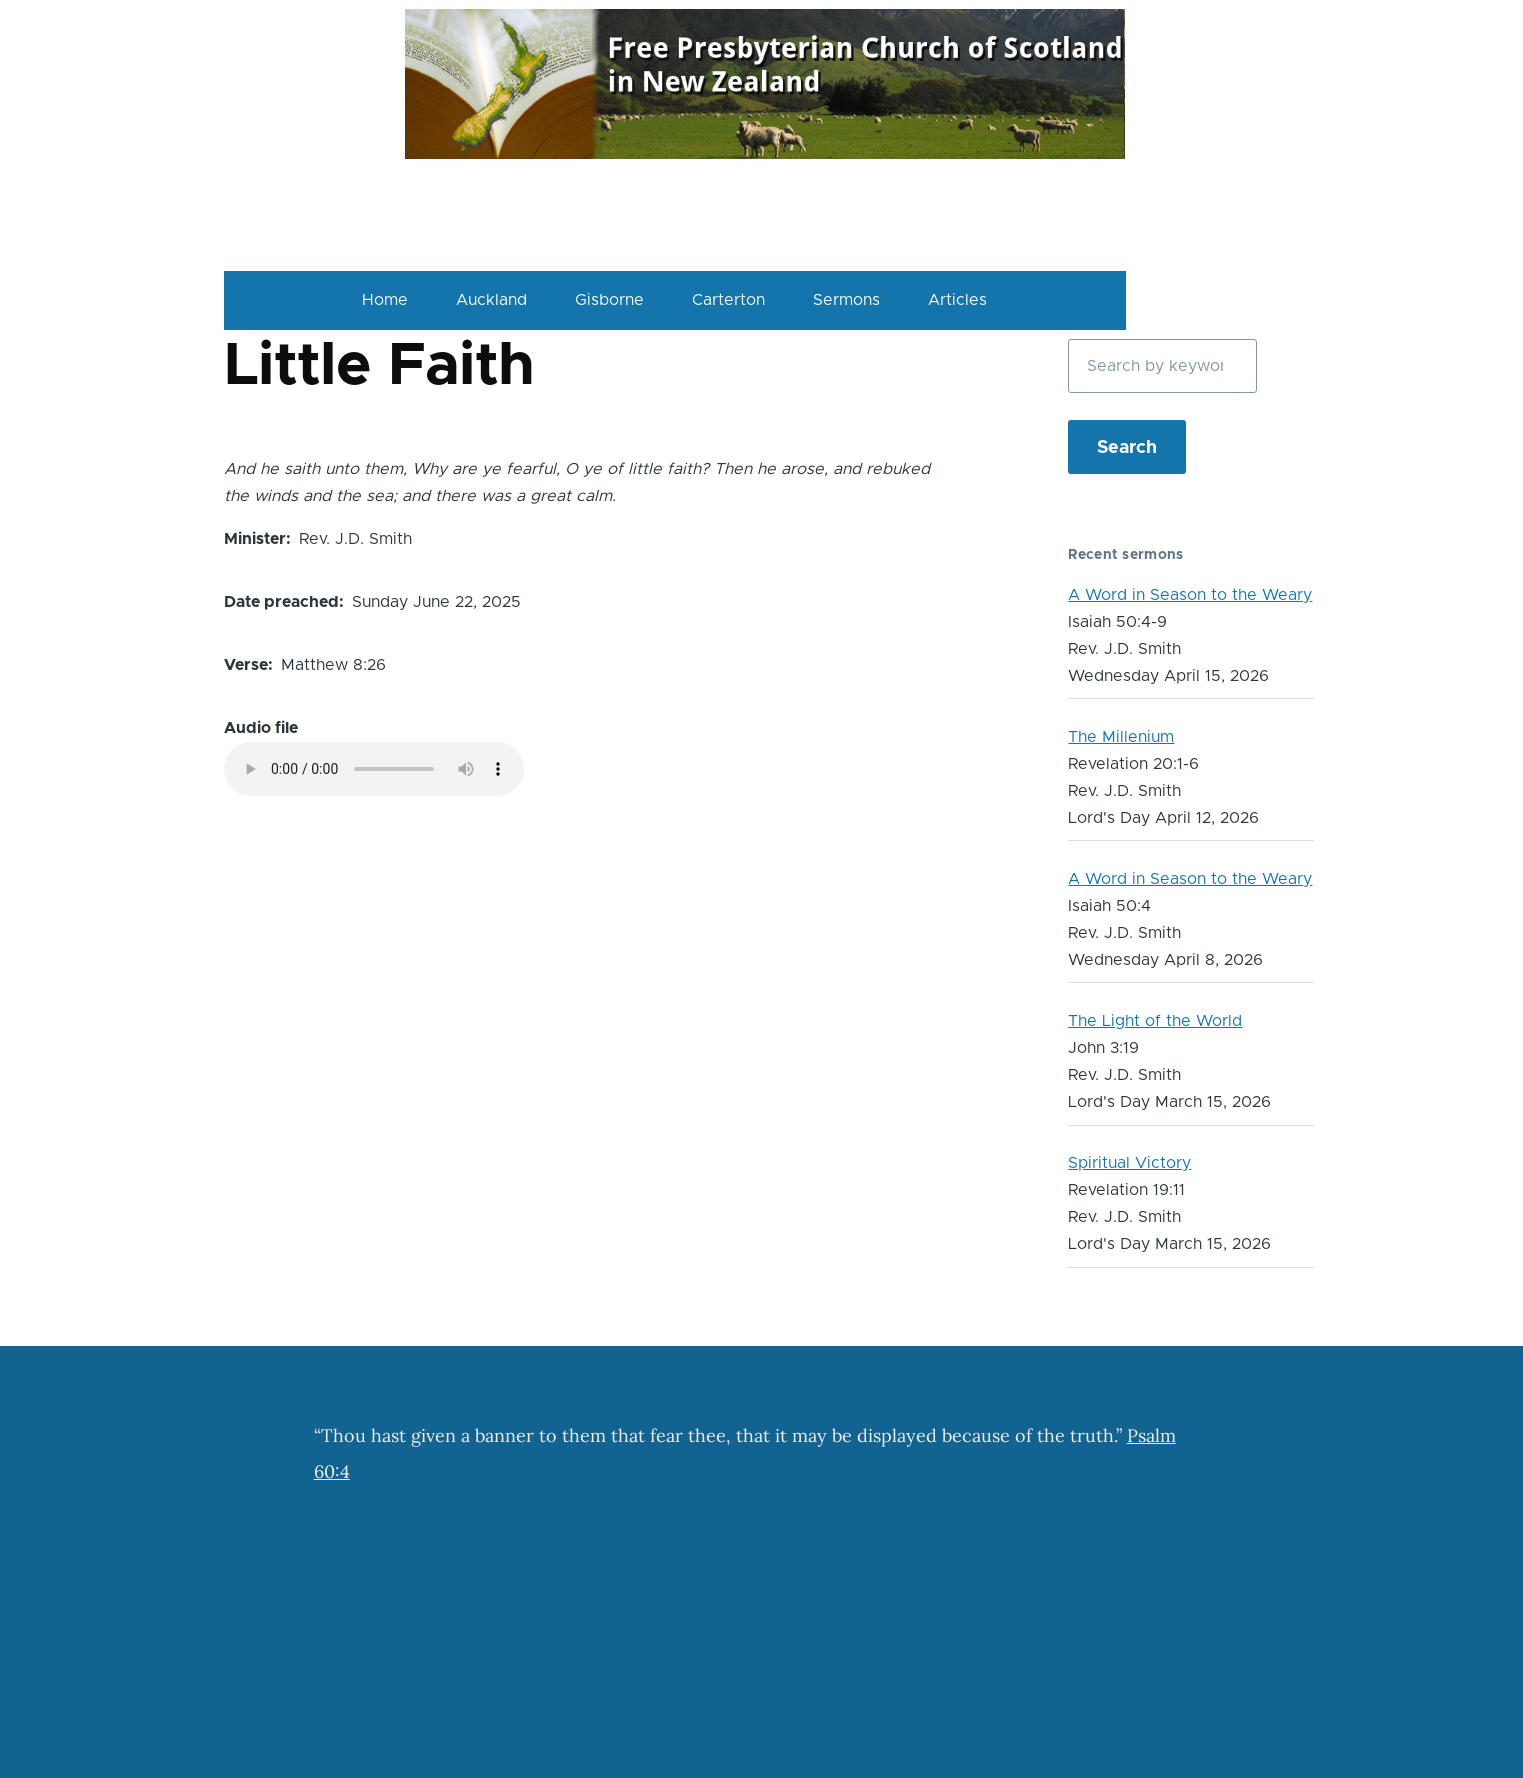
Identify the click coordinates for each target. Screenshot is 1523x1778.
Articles (957, 300)
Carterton (728, 300)
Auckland (491, 300)
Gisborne (609, 300)
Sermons (846, 300)
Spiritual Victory (1129, 1163)
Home (385, 300)
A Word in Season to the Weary (1190, 595)
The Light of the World (1155, 1021)
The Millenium (1121, 737)
